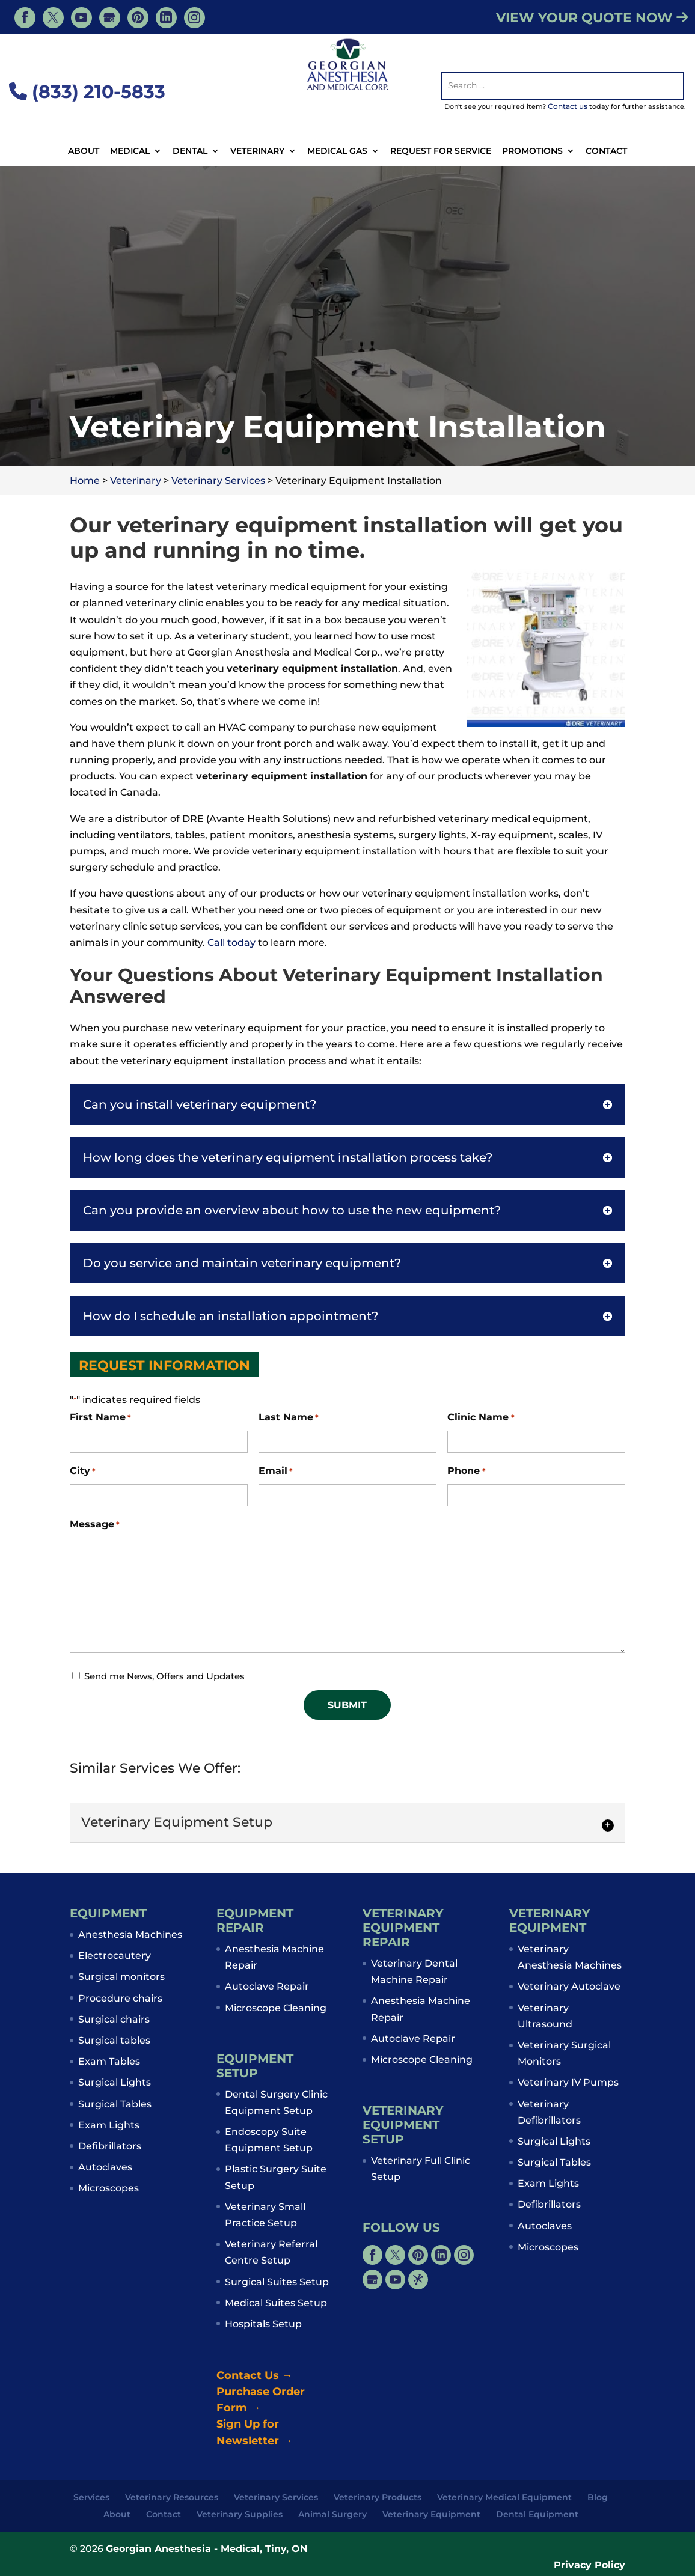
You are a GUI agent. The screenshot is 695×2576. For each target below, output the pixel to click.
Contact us (567, 106)
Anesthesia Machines (130, 1934)
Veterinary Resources (171, 2497)
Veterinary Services (276, 2497)
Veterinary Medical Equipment (504, 2497)
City (83, 1471)
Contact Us (254, 2375)
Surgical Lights (114, 2082)
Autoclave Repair (267, 1986)
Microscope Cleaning (275, 2008)
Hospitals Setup (263, 2324)
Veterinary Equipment (431, 2514)
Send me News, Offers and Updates (164, 1676)
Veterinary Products (377, 2497)
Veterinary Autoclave (569, 1986)
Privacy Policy (589, 2565)
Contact (606, 151)
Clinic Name (480, 1418)
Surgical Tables (115, 2104)
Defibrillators (109, 2146)
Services (91, 2497)
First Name (100, 1418)
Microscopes (108, 2188)
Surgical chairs (114, 2019)
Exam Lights (108, 2125)
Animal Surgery (332, 2514)
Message (95, 1525)
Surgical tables (114, 2040)
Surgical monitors (121, 1976)
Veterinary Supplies (240, 2514)
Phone (466, 1471)
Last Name (289, 1418)
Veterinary (257, 151)
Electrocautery (114, 1955)
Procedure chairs (120, 1998)
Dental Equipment (537, 2514)
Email (276, 1471)
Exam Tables (109, 2061)
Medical (130, 151)
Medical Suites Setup (276, 2303)
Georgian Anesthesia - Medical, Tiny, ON (207, 2548)
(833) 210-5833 (87, 92)
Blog (597, 2497)
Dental (190, 151)
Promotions (532, 151)
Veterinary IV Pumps (568, 2082)
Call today (231, 942)
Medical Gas (337, 151)
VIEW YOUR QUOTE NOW (592, 18)
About (83, 151)
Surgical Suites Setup (277, 2282)
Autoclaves (105, 2167)
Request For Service (440, 151)
